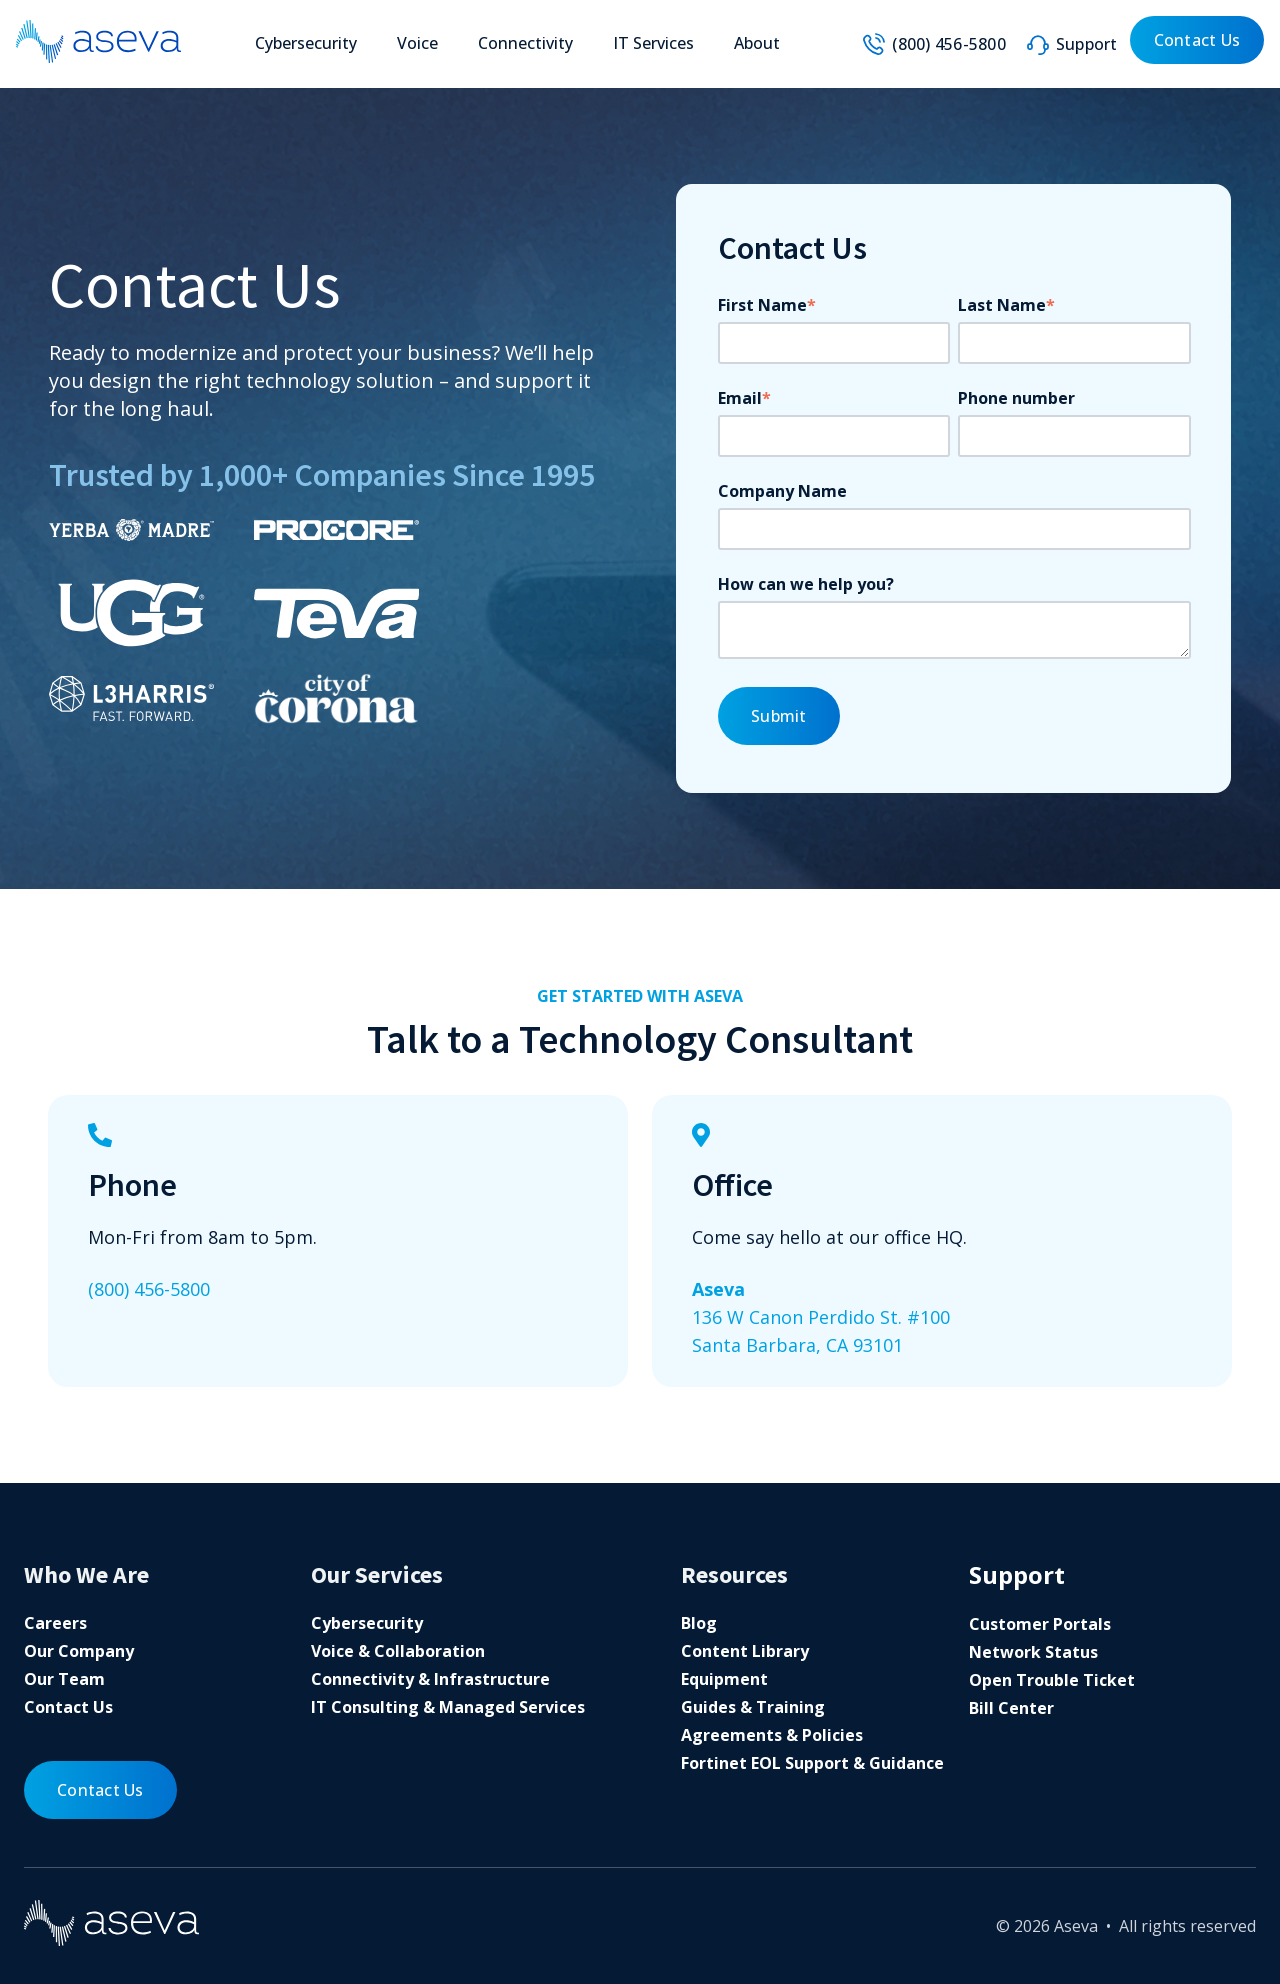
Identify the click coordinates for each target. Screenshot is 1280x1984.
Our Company (79, 1651)
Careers (55, 1623)
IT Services (653, 43)
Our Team (64, 1679)
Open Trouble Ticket (1052, 1680)
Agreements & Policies (772, 1735)
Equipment (724, 1679)
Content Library (745, 1651)
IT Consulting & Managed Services (448, 1707)
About (757, 43)
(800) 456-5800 (949, 44)
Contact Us (1197, 40)
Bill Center (1011, 1708)
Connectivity (525, 43)
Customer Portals (1040, 1624)
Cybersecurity (306, 43)
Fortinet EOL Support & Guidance (812, 1763)
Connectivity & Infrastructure (430, 1679)
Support (1087, 44)
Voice (417, 43)
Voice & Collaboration (398, 1651)
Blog (699, 1623)
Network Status (1033, 1652)
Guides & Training (753, 1707)
